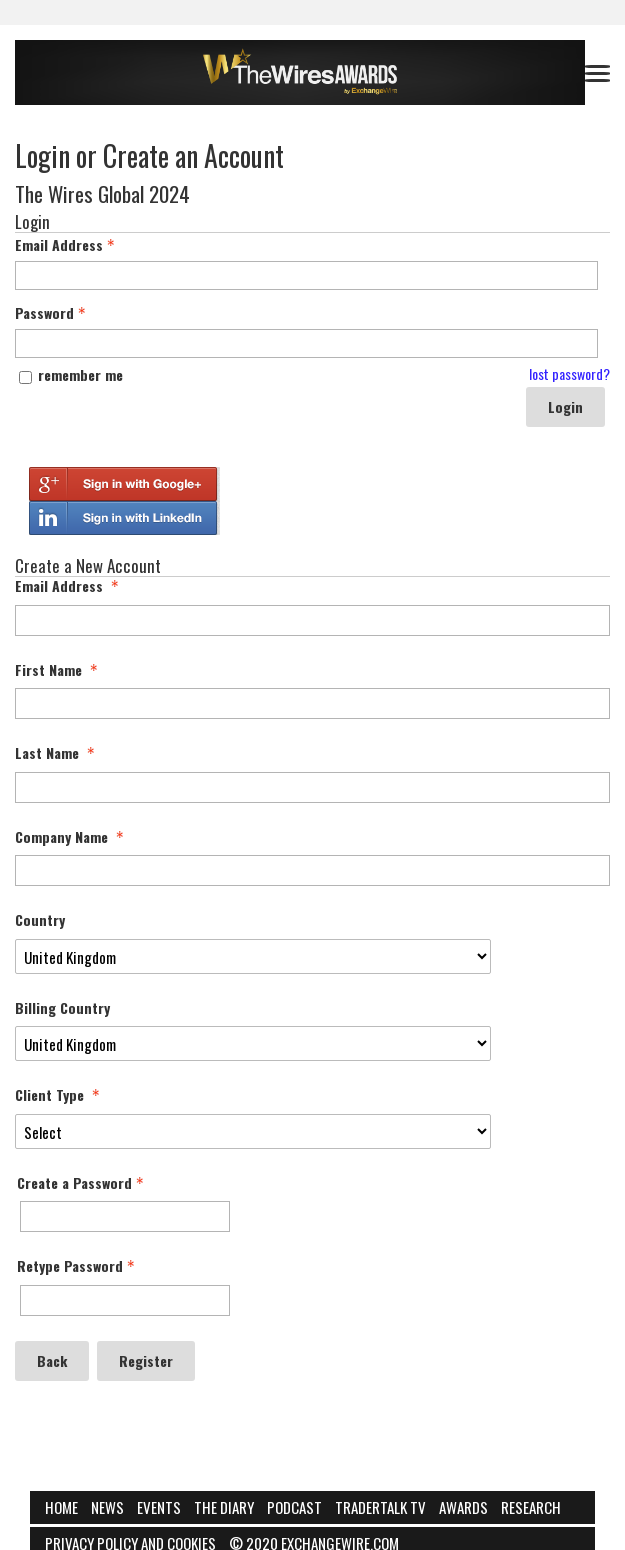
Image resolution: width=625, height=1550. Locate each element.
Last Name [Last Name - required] (57, 753)
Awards (463, 1507)
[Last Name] (312, 787)
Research (531, 1507)
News (107, 1507)
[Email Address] (312, 620)
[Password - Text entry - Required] (306, 343)
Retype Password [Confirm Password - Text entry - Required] (78, 1266)
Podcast (294, 1507)
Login (565, 406)
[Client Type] (253, 1131)
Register (146, 1360)
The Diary (224, 1507)
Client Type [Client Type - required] (59, 1095)
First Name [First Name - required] (58, 670)
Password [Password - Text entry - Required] (52, 313)
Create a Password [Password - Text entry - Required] (82, 1183)
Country (40, 920)
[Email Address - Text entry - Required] (306, 275)
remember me (80, 374)
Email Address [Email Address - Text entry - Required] (67, 245)
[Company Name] (312, 870)
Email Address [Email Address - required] (69, 586)
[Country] (253, 956)
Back (52, 1360)
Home (61, 1507)
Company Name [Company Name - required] (71, 837)
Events (159, 1507)
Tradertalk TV (380, 1507)
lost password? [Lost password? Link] (569, 374)
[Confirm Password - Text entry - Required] (125, 1300)
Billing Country (62, 1008)
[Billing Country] (253, 1043)
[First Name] (312, 703)
